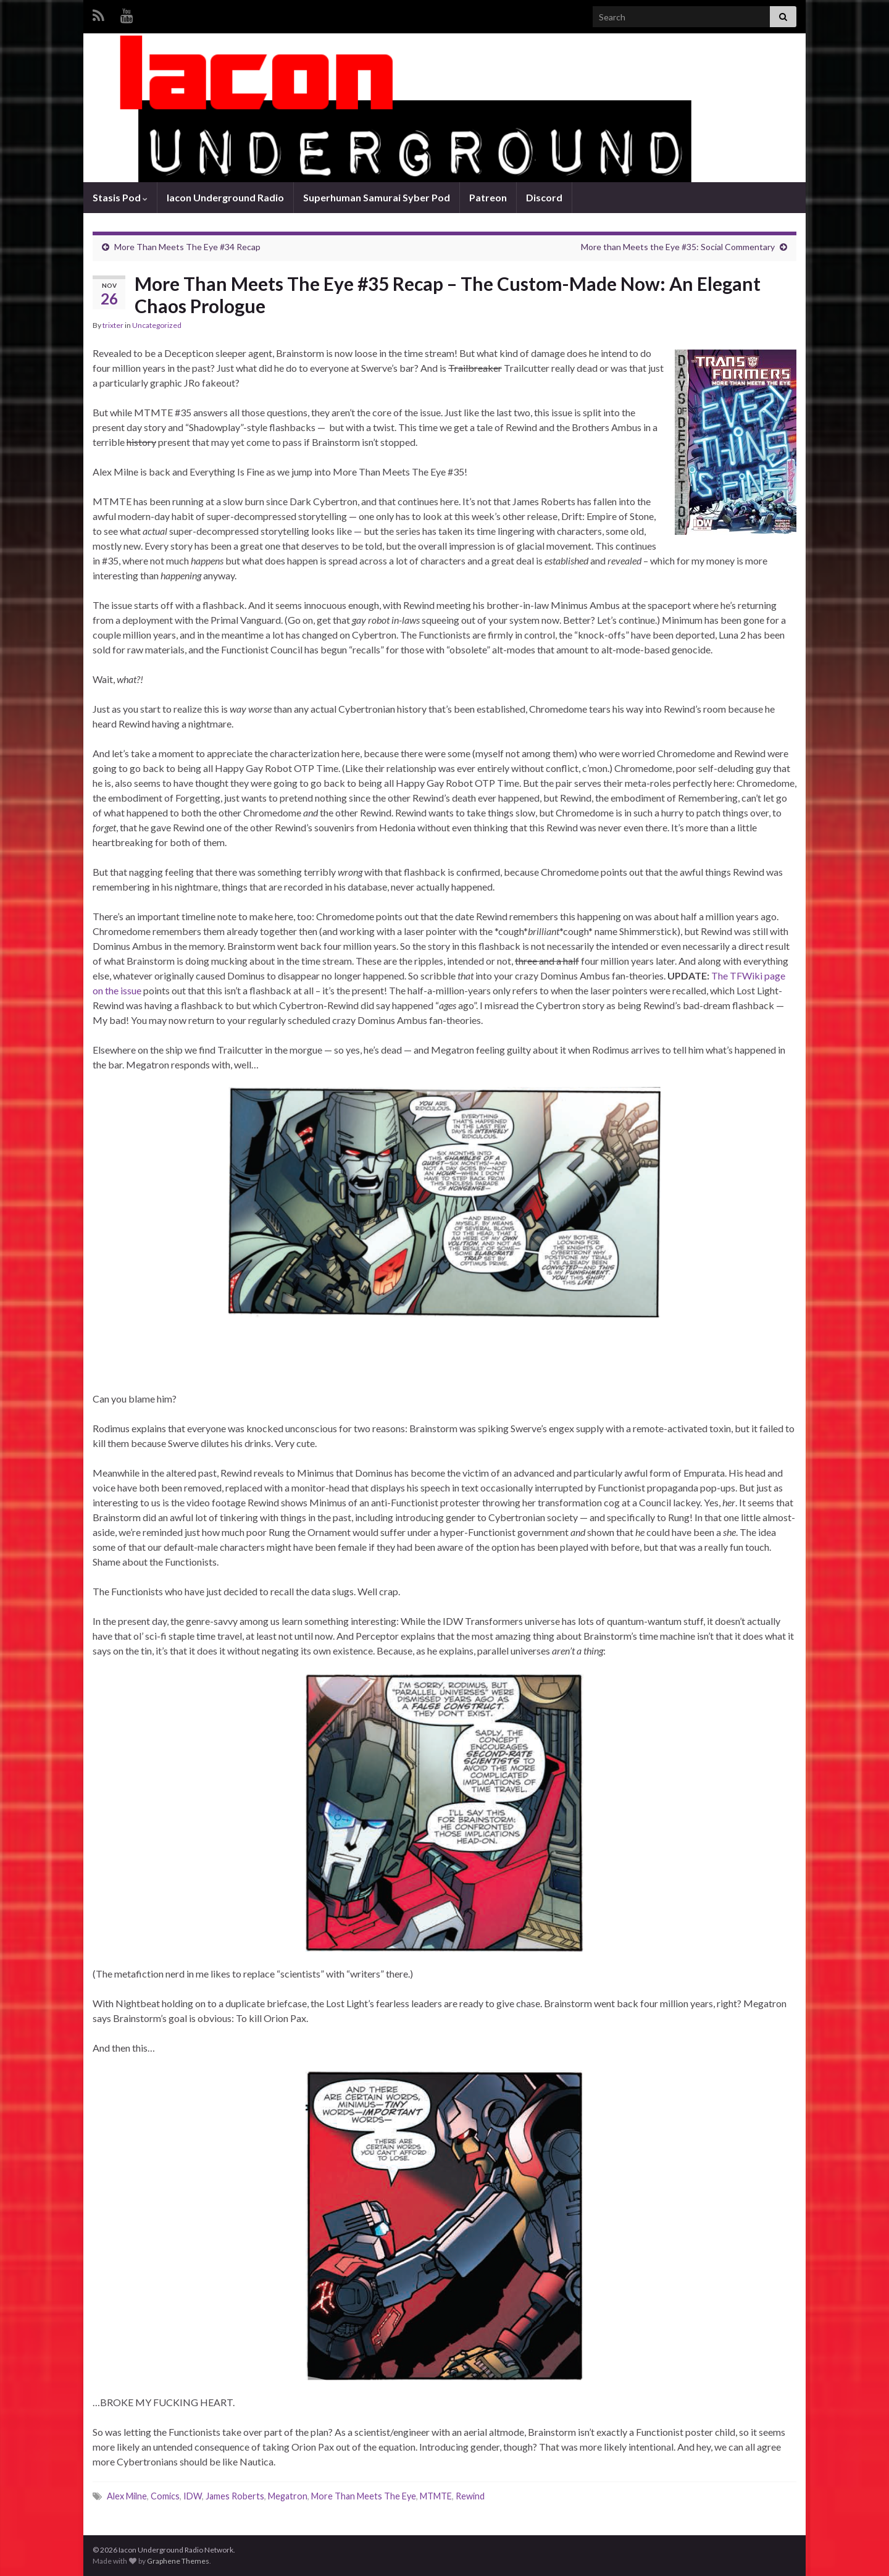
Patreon (488, 197)
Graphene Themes (178, 2561)
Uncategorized (157, 325)
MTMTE (436, 2496)
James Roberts (235, 2496)
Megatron (287, 2496)
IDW (192, 2496)
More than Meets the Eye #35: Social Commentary (678, 246)
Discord (544, 197)
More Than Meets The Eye (363, 2496)
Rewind (470, 2496)
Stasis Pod (120, 197)
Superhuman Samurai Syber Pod (376, 197)
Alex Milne (127, 2496)
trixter (112, 325)
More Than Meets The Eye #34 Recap (187, 246)
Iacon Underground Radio (225, 197)
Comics (165, 2496)
